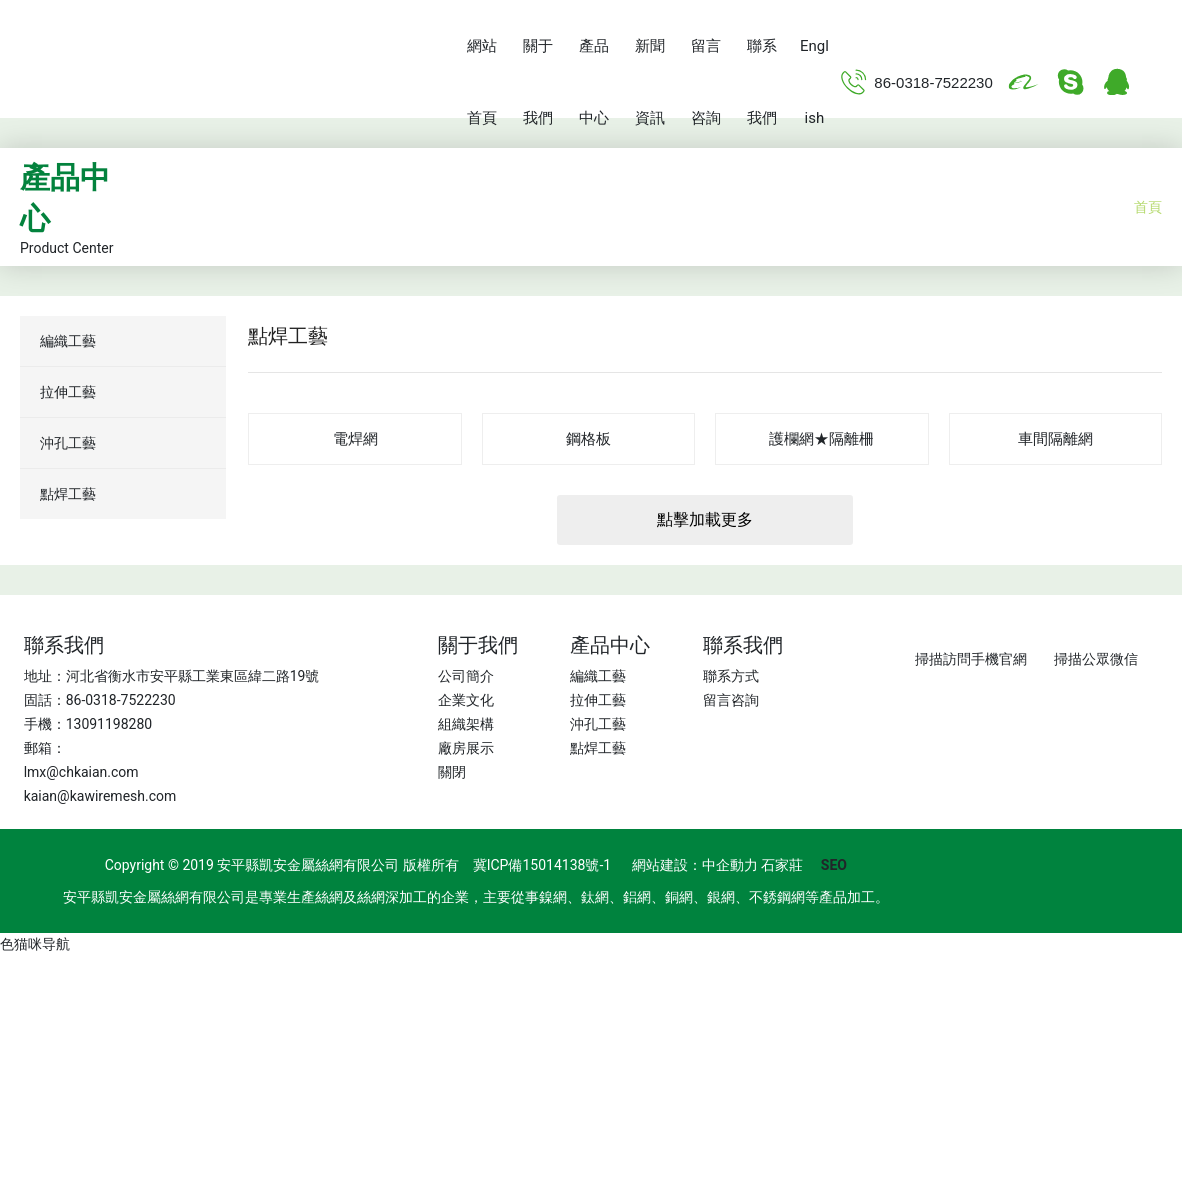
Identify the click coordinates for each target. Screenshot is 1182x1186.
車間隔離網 (1055, 439)
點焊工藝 (598, 748)
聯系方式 (731, 676)
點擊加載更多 (705, 519)
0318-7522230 (130, 700)
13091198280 (109, 724)
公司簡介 (466, 676)
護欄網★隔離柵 (821, 439)
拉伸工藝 (598, 700)
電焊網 (355, 439)
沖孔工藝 (598, 724)
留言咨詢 (731, 700)
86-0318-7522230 (933, 82)
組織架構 (466, 724)
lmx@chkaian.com (81, 772)
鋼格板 (588, 439)
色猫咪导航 (35, 944)
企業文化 (466, 700)
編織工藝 (598, 676)
